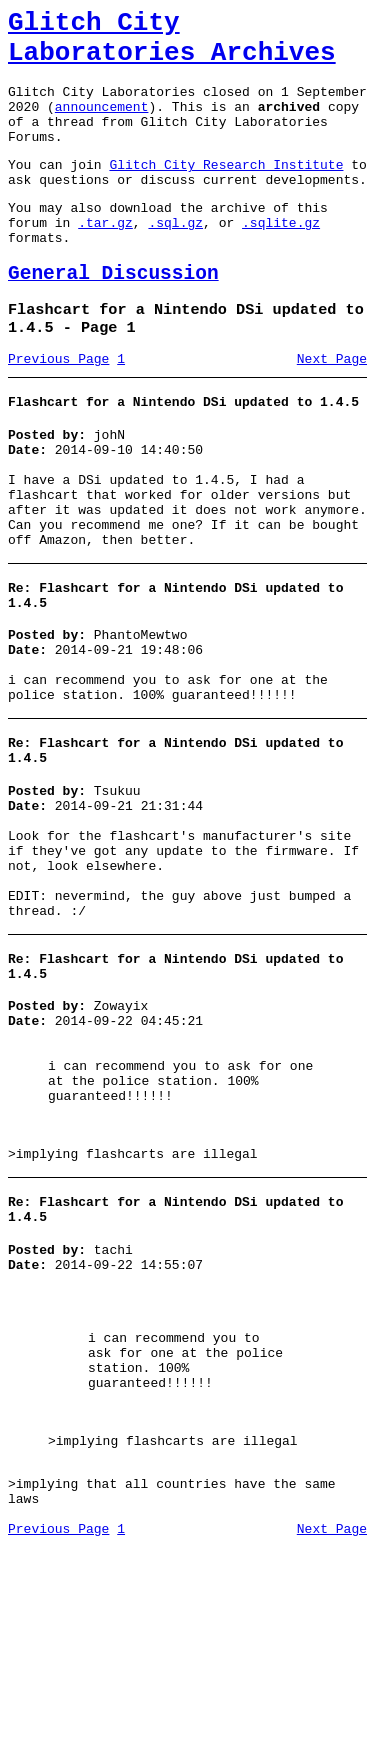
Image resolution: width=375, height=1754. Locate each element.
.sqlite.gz (281, 258)
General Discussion (113, 315)
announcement (102, 124)
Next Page (332, 409)
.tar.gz (105, 258)
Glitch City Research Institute (226, 191)
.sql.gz (175, 258)
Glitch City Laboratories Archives (172, 44)
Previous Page (58, 409)
